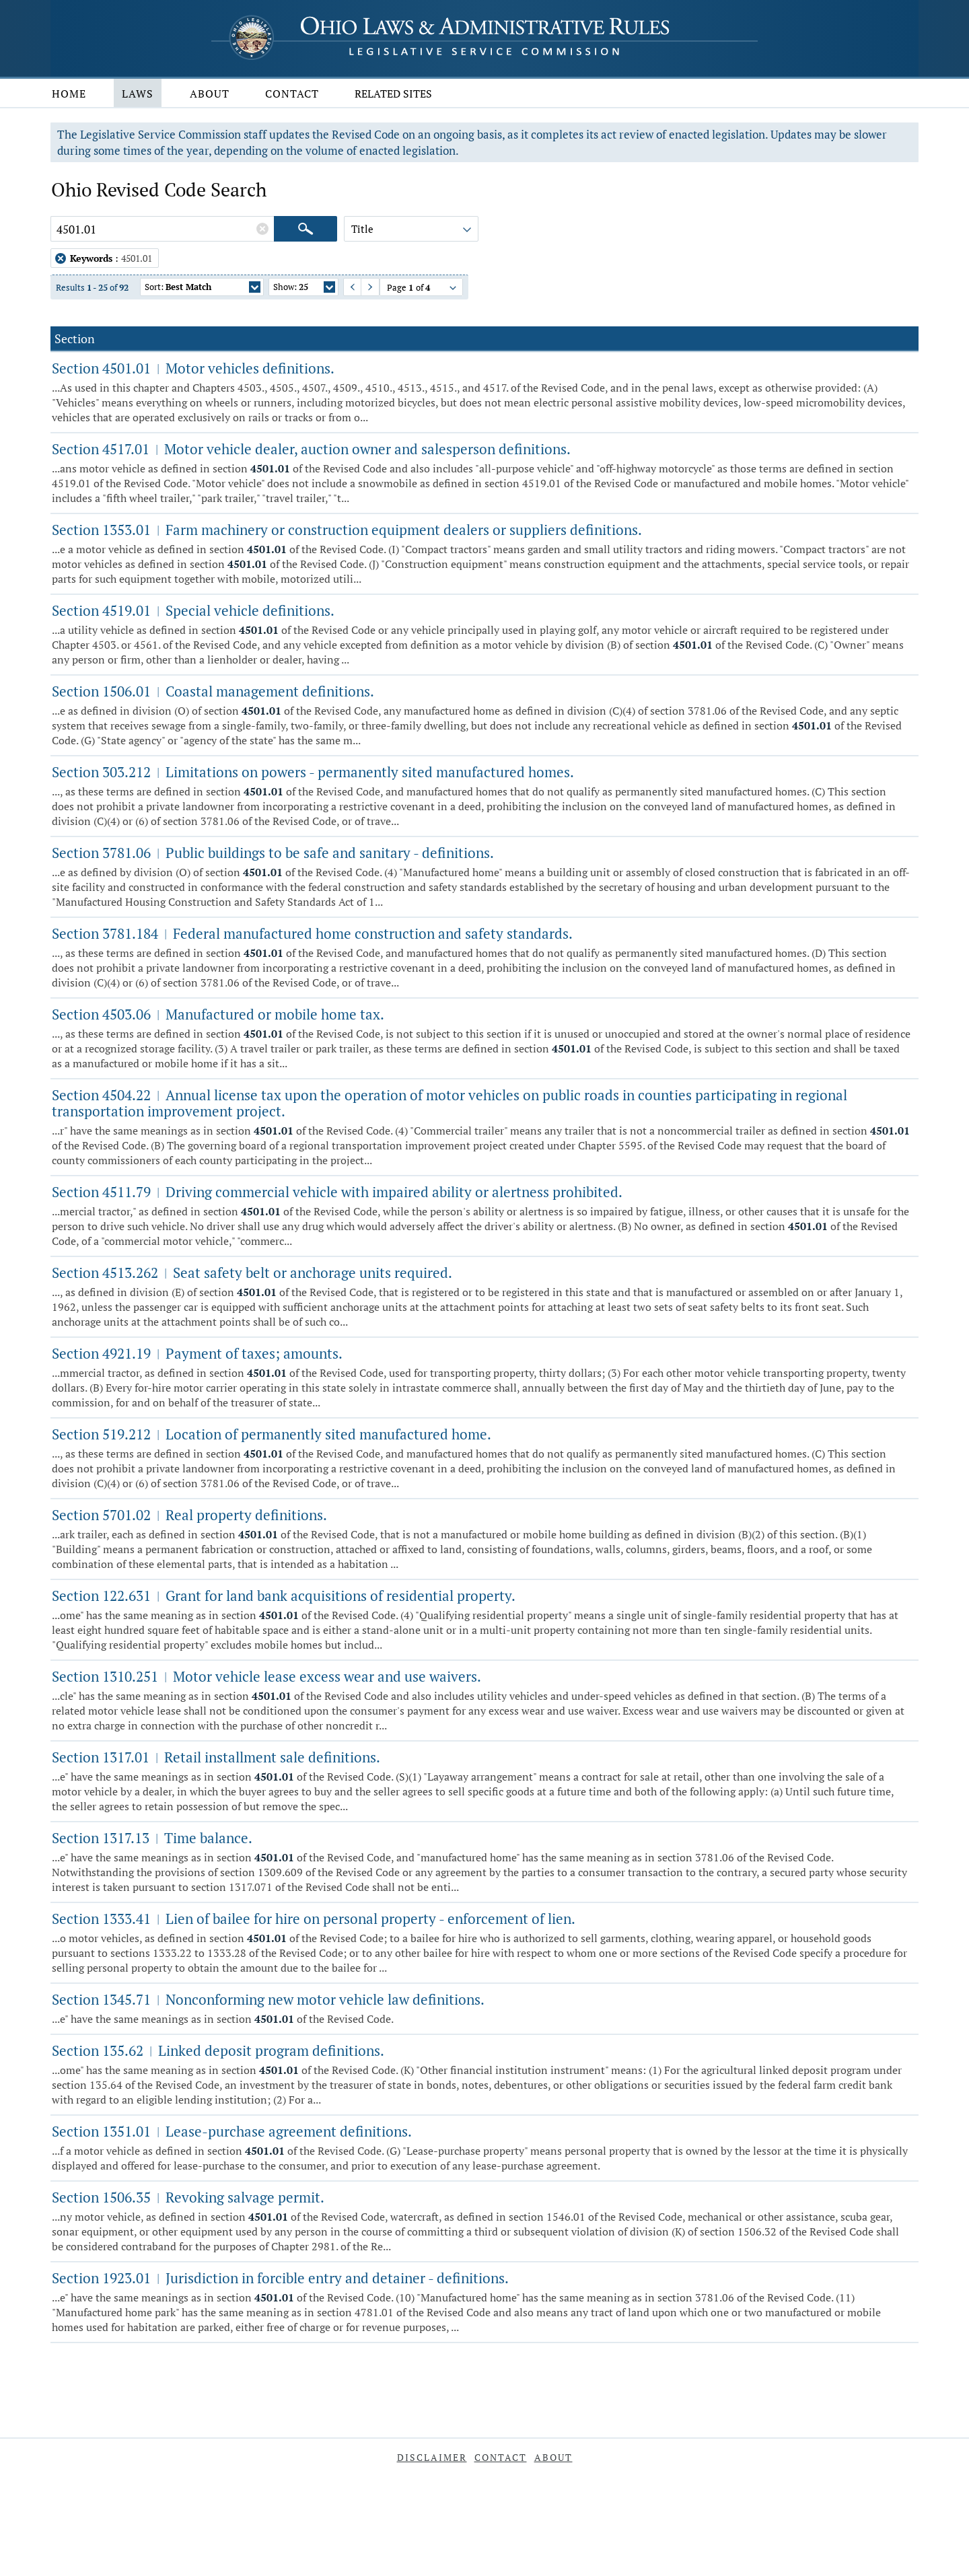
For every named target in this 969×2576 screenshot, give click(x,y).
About (209, 93)
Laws (137, 93)
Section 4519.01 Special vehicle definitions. (193, 610)
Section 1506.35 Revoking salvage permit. (188, 2197)
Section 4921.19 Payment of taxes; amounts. (197, 1353)
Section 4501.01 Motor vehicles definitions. (193, 368)
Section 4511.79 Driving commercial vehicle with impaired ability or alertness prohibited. (337, 1191)
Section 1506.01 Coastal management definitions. (213, 691)
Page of (422, 288)
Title (412, 231)
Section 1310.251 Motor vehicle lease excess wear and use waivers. (266, 1676)
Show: (304, 288)
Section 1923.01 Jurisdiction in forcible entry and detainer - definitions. (280, 2277)
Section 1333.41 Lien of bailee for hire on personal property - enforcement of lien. (313, 1918)
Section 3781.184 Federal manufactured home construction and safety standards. (312, 933)
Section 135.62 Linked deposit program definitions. (218, 2050)
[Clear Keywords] (262, 229)
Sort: (202, 288)
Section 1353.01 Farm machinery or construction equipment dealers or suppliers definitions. (347, 529)
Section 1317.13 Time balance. (152, 1837)
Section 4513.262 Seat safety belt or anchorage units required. (252, 1272)
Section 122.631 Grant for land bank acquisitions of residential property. (283, 1595)
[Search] (305, 229)
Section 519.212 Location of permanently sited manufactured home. (271, 1434)
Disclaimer (432, 2457)
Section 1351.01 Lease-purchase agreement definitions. (232, 2131)
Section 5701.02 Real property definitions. (189, 1514)
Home (69, 93)
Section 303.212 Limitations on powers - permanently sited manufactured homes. (313, 771)
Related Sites (393, 93)
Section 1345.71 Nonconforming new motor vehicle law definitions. (268, 1999)
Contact (292, 93)
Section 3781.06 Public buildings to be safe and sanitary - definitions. (273, 852)
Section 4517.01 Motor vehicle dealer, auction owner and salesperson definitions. (311, 448)
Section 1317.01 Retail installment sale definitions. (216, 1757)
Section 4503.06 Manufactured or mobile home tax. (218, 1014)
